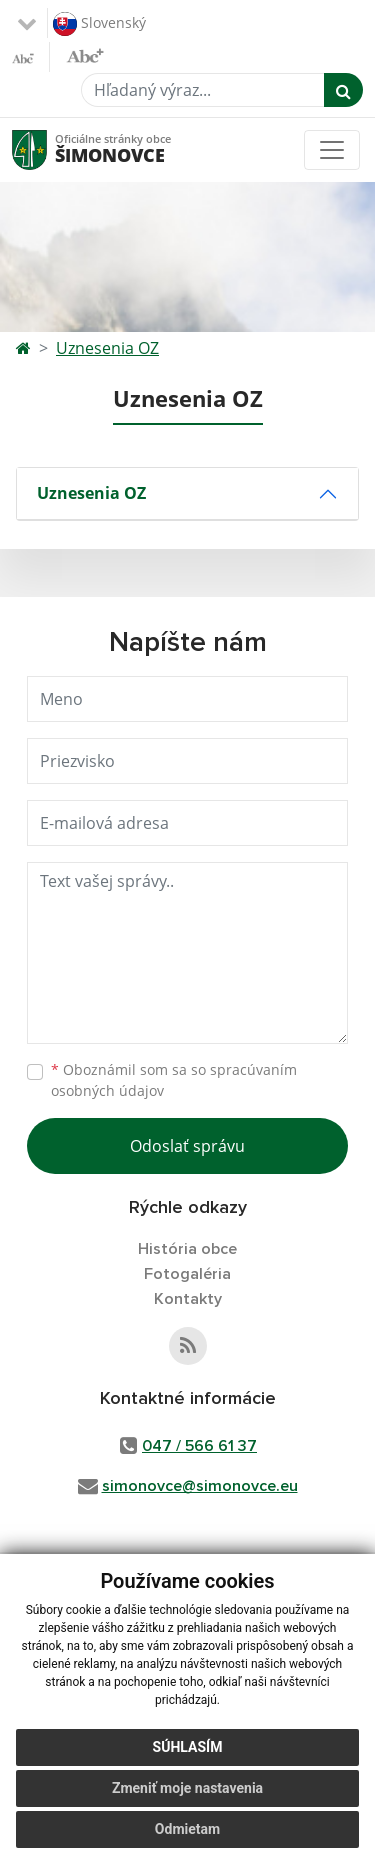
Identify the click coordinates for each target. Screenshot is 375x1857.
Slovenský (99, 24)
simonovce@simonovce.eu (200, 1486)
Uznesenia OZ (107, 348)
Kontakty (188, 1299)
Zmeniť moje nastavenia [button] (187, 1788)
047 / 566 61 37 (199, 1446)
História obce (187, 1249)
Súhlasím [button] (188, 1747)
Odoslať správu (187, 1146)
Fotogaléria (187, 1274)
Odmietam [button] (187, 1829)
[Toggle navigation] (332, 150)
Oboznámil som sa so (174, 1080)
